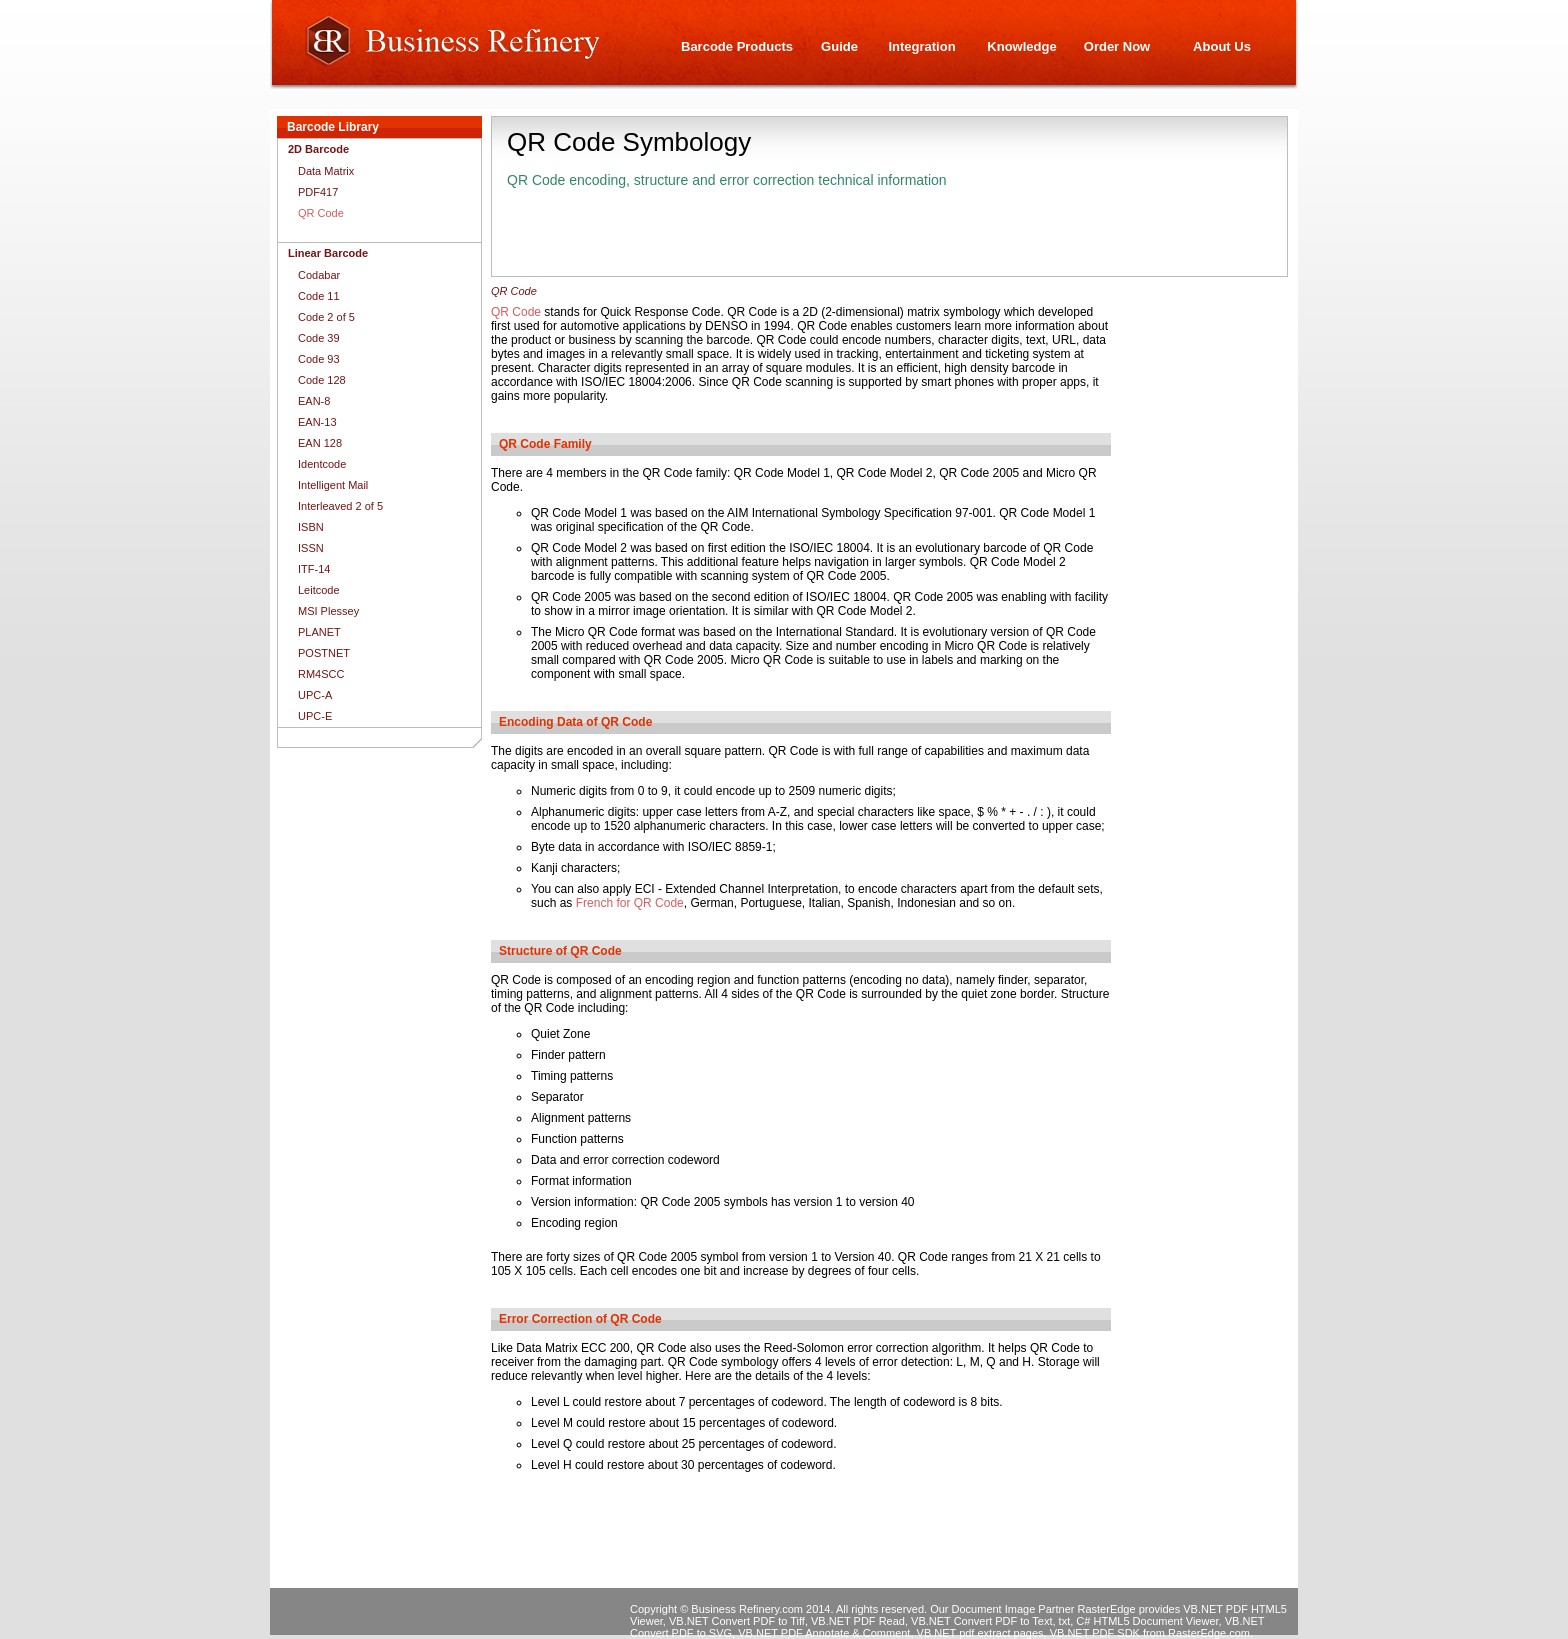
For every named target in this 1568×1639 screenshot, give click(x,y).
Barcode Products (737, 46)
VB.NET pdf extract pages (980, 1633)
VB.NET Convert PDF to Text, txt (990, 1621)
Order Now (1117, 46)
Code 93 (319, 359)
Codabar (319, 275)
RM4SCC (321, 674)
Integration (921, 46)
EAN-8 (314, 401)
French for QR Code (630, 903)
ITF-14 (314, 569)
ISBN (311, 527)
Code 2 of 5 (326, 317)
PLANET (319, 632)
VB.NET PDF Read (858, 1621)
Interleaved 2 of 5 (340, 506)
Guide (839, 46)
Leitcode (319, 590)
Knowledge (1021, 46)
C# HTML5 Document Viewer (1147, 1621)
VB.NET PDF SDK (1095, 1633)
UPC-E (315, 716)
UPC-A (315, 695)
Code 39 (319, 338)
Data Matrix (326, 171)
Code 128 (322, 380)
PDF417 (318, 192)
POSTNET (324, 653)
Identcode (322, 464)
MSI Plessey (328, 611)
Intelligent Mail (333, 485)
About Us (1222, 46)
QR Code (516, 312)
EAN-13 (317, 422)
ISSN (311, 548)
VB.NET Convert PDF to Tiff (737, 1621)
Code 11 (319, 296)
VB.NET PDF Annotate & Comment (824, 1633)
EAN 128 (320, 443)
